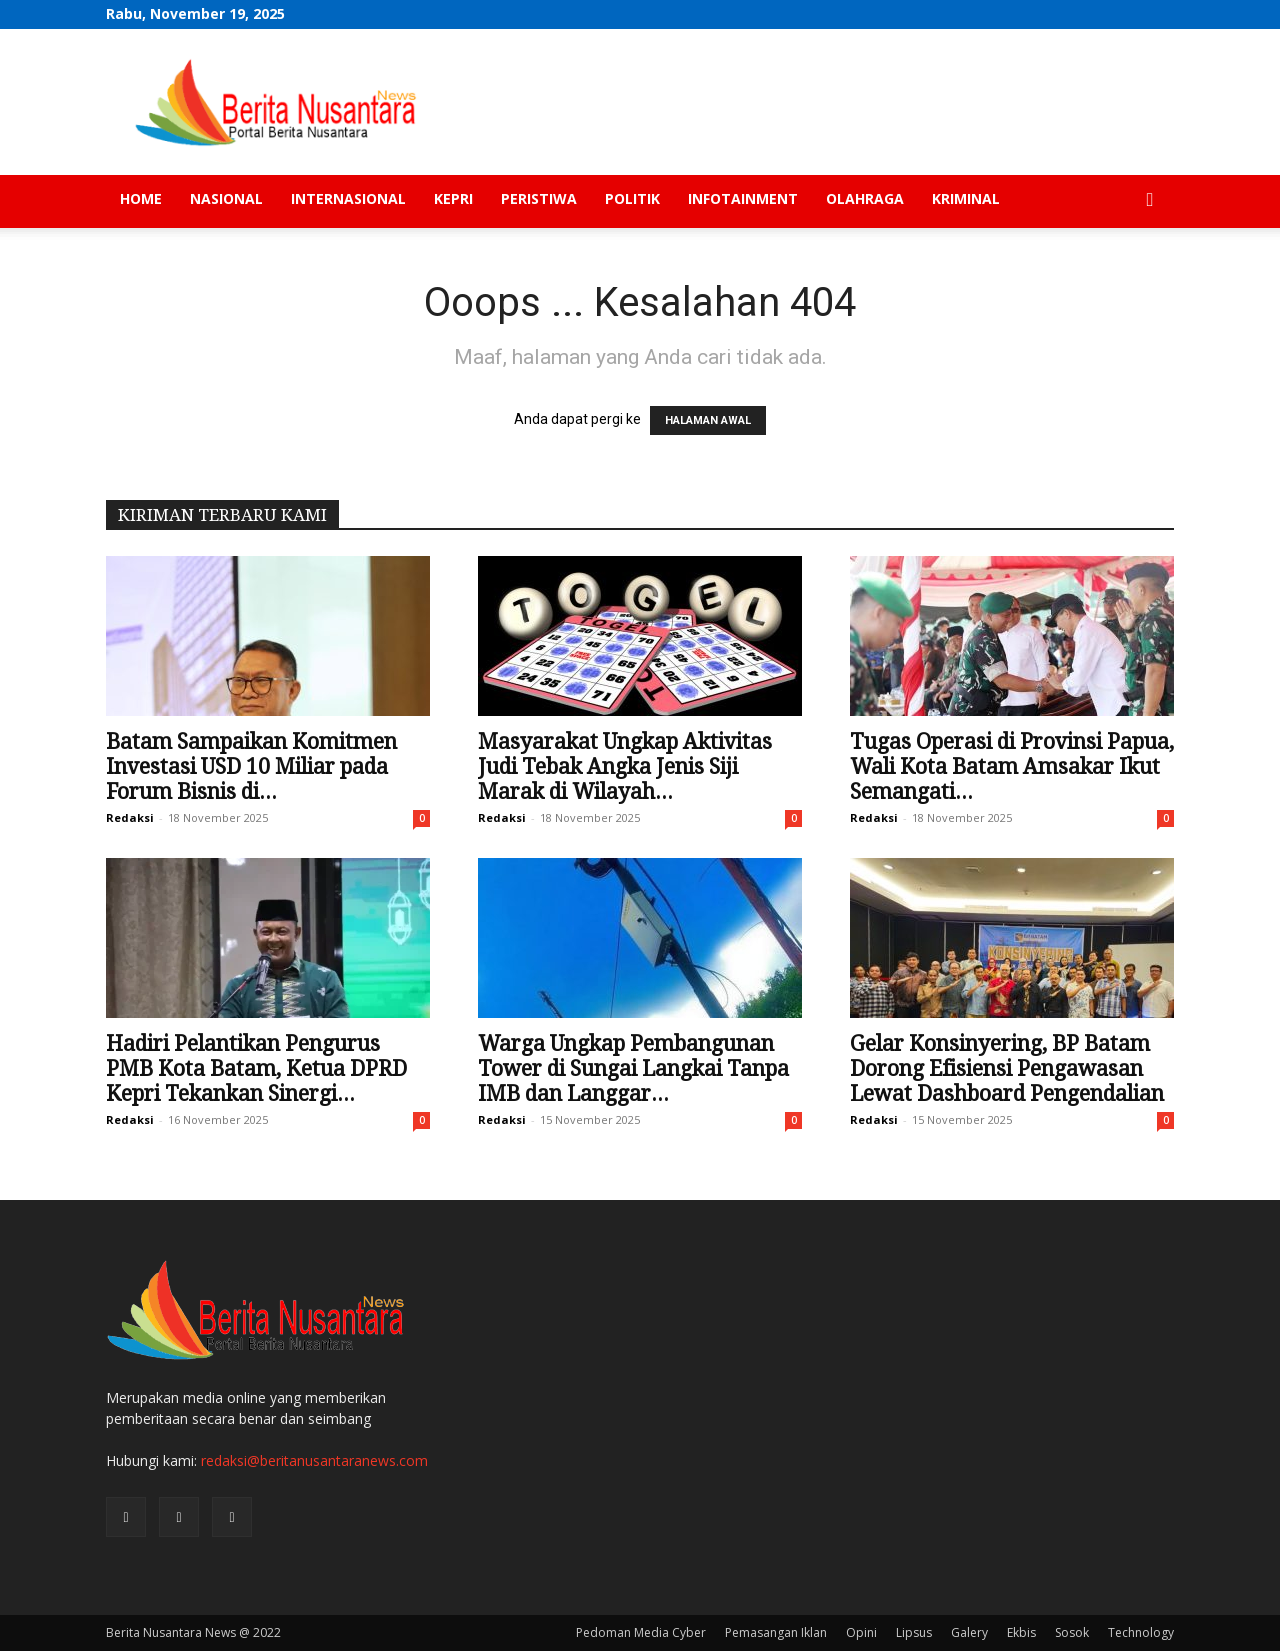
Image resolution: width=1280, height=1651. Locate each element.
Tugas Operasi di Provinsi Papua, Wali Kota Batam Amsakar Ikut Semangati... (1012, 766)
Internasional (348, 198)
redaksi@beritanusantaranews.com (314, 1460)
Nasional (226, 198)
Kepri (453, 198)
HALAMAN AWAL (708, 420)
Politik (632, 198)
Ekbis (1021, 1632)
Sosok (1072, 1632)
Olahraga (865, 198)
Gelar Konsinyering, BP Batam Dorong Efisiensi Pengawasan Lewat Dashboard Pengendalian (1007, 1068)
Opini (861, 1632)
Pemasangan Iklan (776, 1632)
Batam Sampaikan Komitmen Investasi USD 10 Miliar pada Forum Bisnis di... (251, 766)
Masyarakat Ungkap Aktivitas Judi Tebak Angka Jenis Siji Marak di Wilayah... (625, 766)
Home (141, 198)
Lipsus (914, 1632)
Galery (969, 1632)
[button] (1150, 200)
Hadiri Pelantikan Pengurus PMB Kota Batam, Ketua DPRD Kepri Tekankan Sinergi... (256, 1068)
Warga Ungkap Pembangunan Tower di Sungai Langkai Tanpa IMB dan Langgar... (633, 1068)
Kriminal (966, 198)
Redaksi (130, 817)
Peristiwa (539, 198)
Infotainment (743, 198)
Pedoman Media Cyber (641, 1632)
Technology (1141, 1632)
